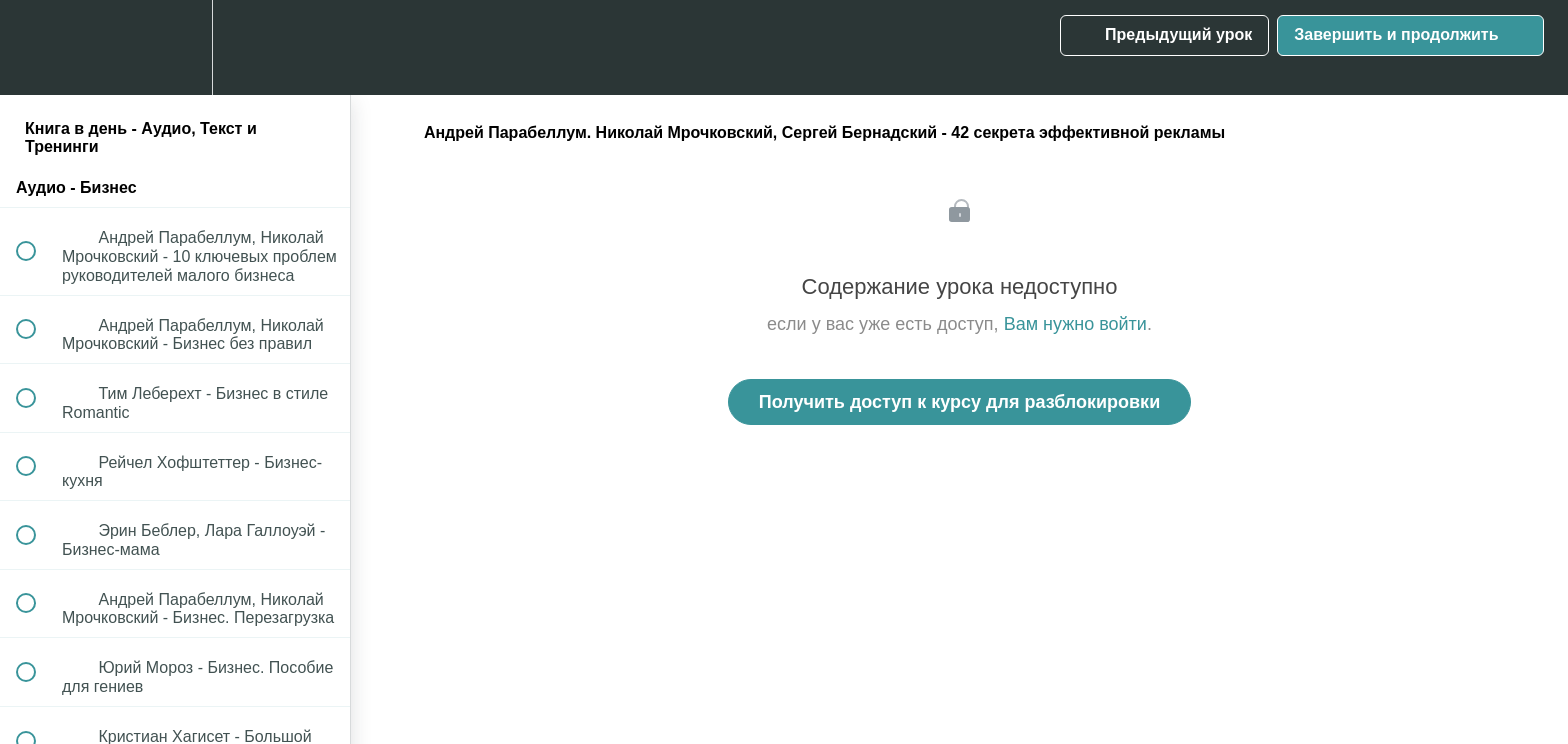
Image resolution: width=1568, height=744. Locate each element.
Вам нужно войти (1075, 324)
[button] (37, 47)
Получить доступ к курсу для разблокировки (959, 402)
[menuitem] (175, 47)
